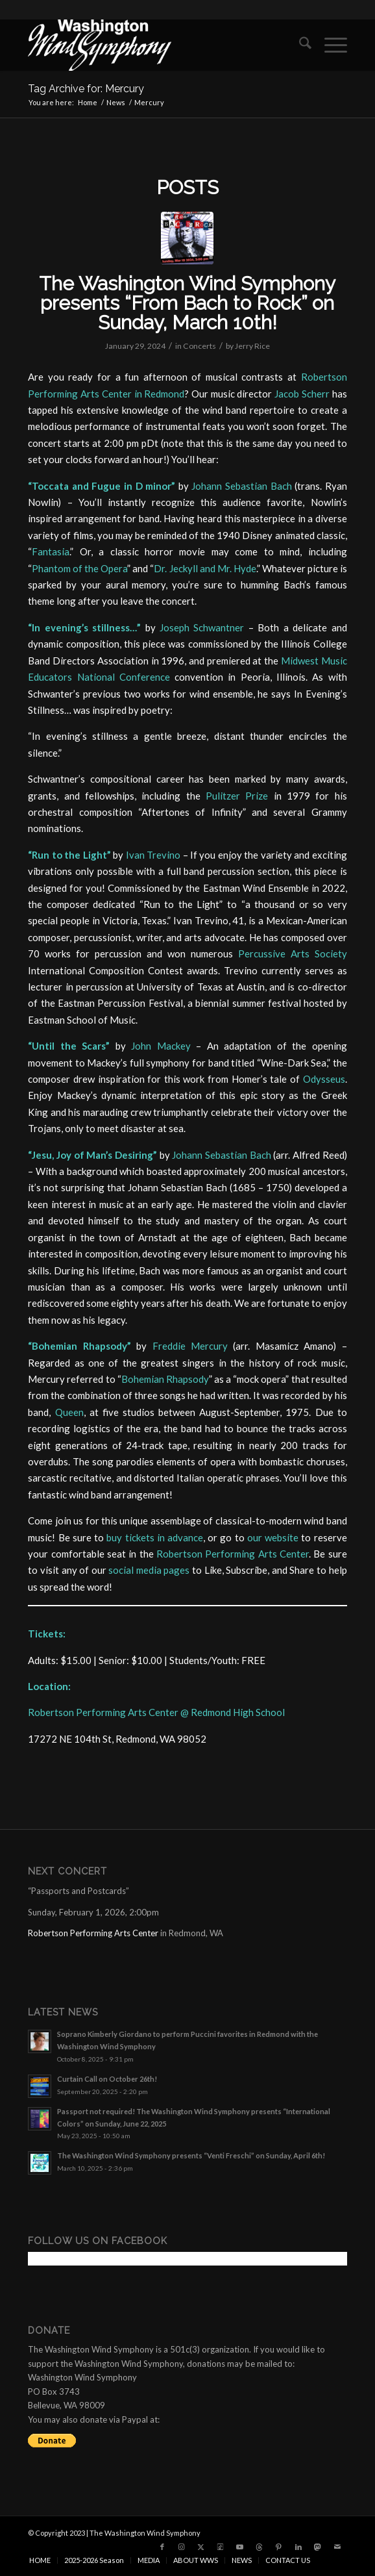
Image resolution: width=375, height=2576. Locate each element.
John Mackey (160, 1046)
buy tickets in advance (154, 1537)
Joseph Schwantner (202, 627)
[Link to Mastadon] (318, 2547)
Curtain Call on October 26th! (107, 2079)
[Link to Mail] (337, 2547)
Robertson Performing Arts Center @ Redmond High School (156, 1712)
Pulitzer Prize (237, 796)
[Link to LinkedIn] (298, 2547)
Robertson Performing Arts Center (232, 1553)
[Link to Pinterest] (279, 2547)
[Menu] (329, 45)
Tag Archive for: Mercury (86, 88)
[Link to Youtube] (240, 2547)
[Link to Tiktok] (220, 2547)
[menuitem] (298, 45)
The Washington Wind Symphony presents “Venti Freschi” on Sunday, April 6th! (191, 2155)
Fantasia (50, 551)
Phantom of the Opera (79, 568)
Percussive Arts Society (292, 953)
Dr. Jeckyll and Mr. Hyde (205, 568)
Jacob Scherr (302, 393)
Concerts (199, 346)
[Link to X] (201, 2547)
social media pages (148, 1570)
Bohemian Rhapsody (165, 1379)
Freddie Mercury (190, 1346)
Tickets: (47, 1633)
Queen (69, 1412)
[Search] (298, 45)
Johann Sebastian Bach (241, 486)
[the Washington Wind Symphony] (155, 45)
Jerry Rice (252, 346)
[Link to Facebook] (162, 2547)
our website (272, 1537)
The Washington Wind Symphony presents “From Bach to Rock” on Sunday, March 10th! (187, 303)
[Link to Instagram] (181, 2547)
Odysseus (324, 1079)
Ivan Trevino (153, 855)
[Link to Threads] (259, 2547)
